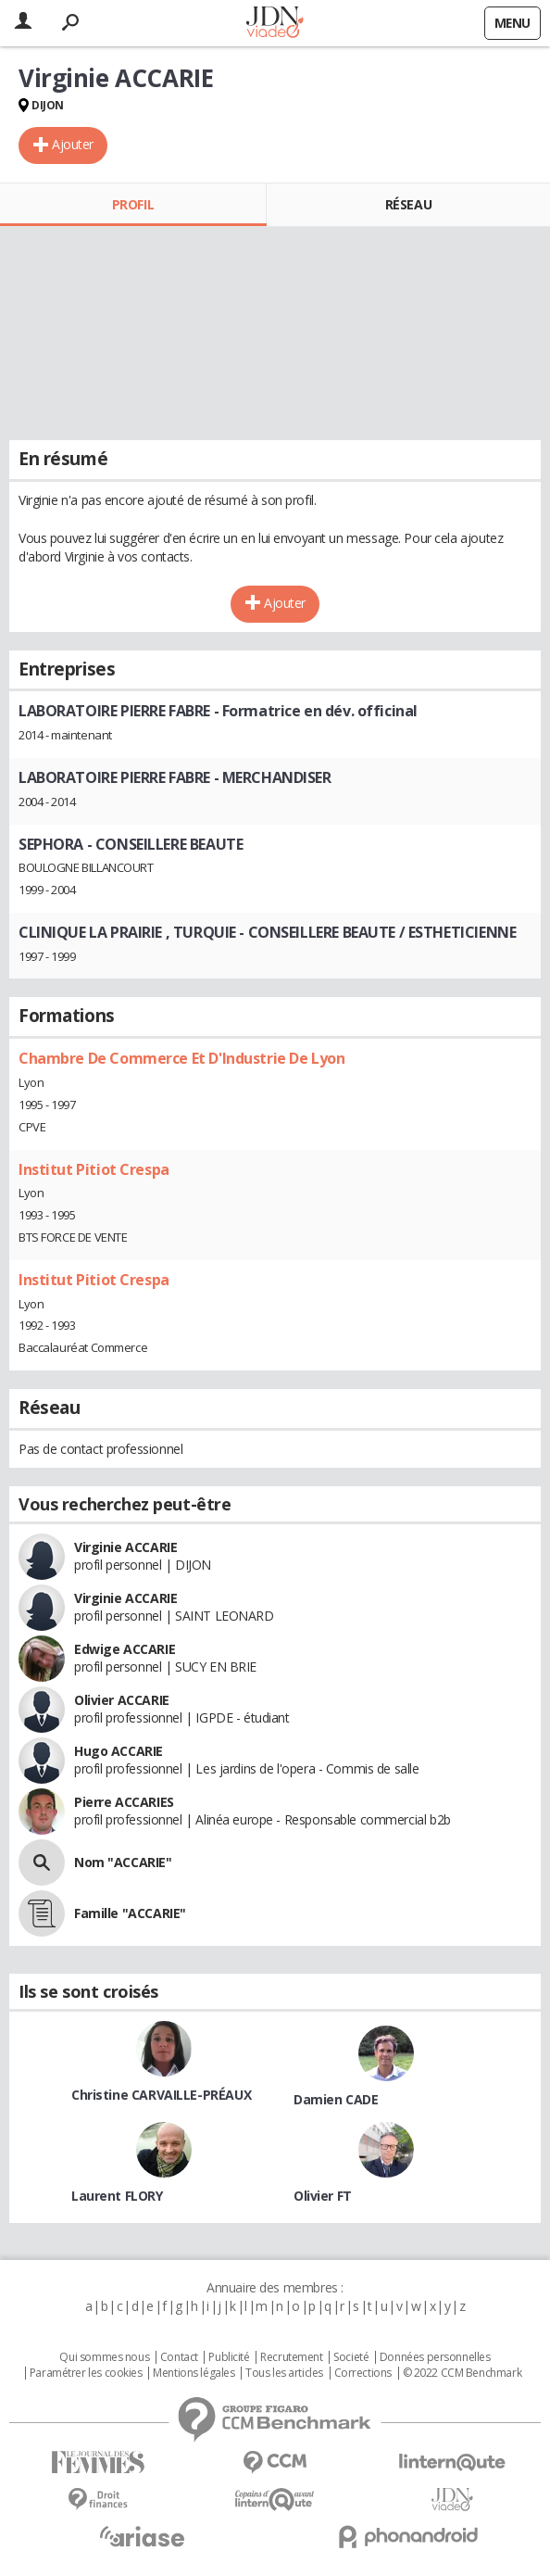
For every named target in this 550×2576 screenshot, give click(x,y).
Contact (179, 2357)
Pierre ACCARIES (124, 1802)
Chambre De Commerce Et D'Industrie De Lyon (181, 1058)
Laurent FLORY (117, 2195)
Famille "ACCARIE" (130, 1913)
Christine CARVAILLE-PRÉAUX (161, 2094)
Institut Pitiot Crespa (94, 1169)
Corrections (363, 2373)
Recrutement (291, 2357)
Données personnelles (435, 2357)
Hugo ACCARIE (118, 1751)
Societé (351, 2357)
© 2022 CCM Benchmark (462, 2373)
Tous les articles (284, 2373)
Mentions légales (193, 2373)
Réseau (408, 204)
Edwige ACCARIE (124, 1649)
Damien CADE (336, 2099)
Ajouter (73, 144)
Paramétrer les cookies (86, 2373)
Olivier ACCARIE (121, 1700)
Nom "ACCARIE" (123, 1862)
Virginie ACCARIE (125, 1547)
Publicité (228, 2357)
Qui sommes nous (104, 2357)
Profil (133, 204)
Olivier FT (323, 2195)
